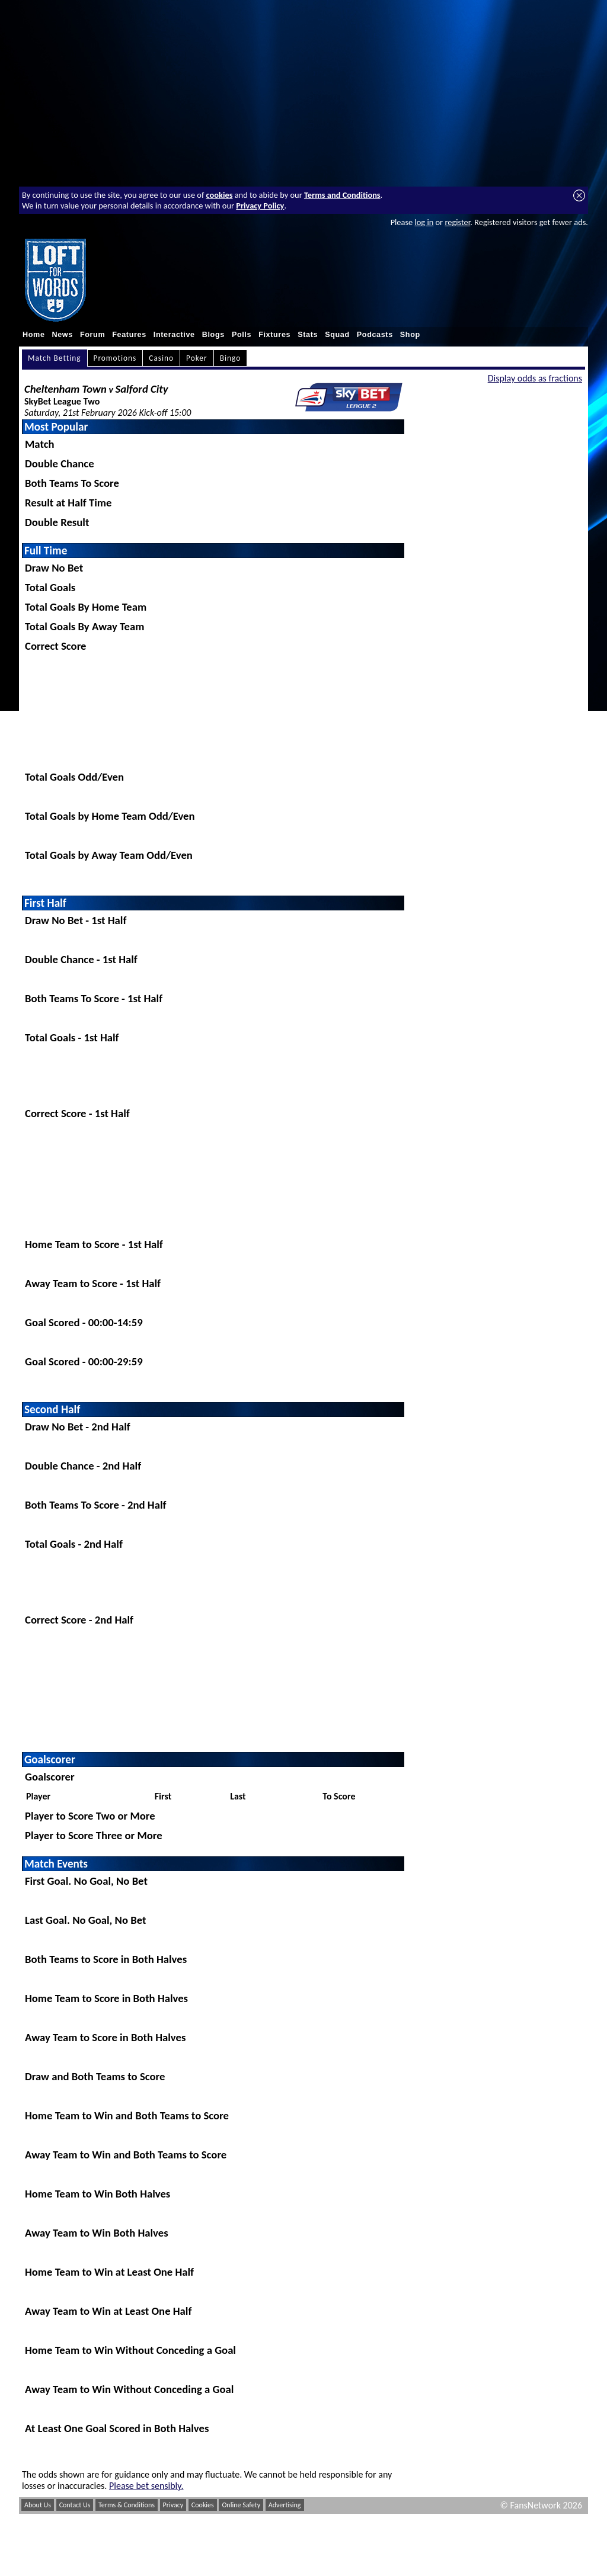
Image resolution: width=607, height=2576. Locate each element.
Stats (308, 335)
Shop (410, 335)
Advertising (285, 2505)
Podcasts (375, 335)
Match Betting (54, 358)
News (62, 335)
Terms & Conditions (126, 2505)
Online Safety (241, 2505)
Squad (337, 335)
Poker (196, 358)
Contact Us (75, 2505)
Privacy (173, 2505)
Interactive (174, 335)
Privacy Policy (260, 205)
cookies (219, 195)
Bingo (230, 358)
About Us (37, 2505)
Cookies (202, 2505)
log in (423, 222)
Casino (161, 358)
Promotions (115, 358)
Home (34, 335)
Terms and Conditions (342, 195)
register (457, 222)
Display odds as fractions (535, 378)
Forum (92, 335)
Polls (241, 335)
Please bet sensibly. (146, 2485)
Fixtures (274, 335)
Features (129, 335)
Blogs (213, 335)
